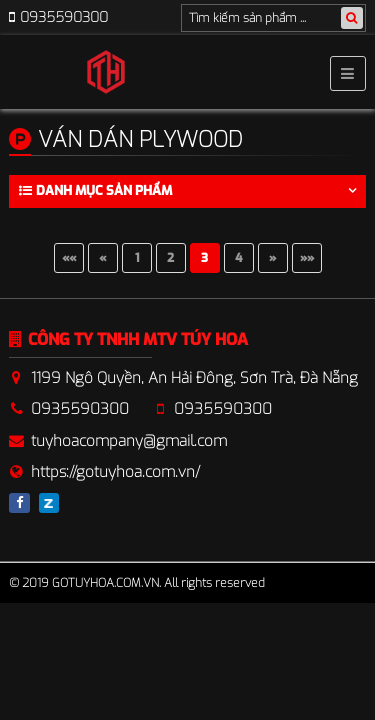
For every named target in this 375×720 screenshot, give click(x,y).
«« (69, 258)
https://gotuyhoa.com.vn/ (115, 472)
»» (307, 258)
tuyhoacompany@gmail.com (129, 441)
